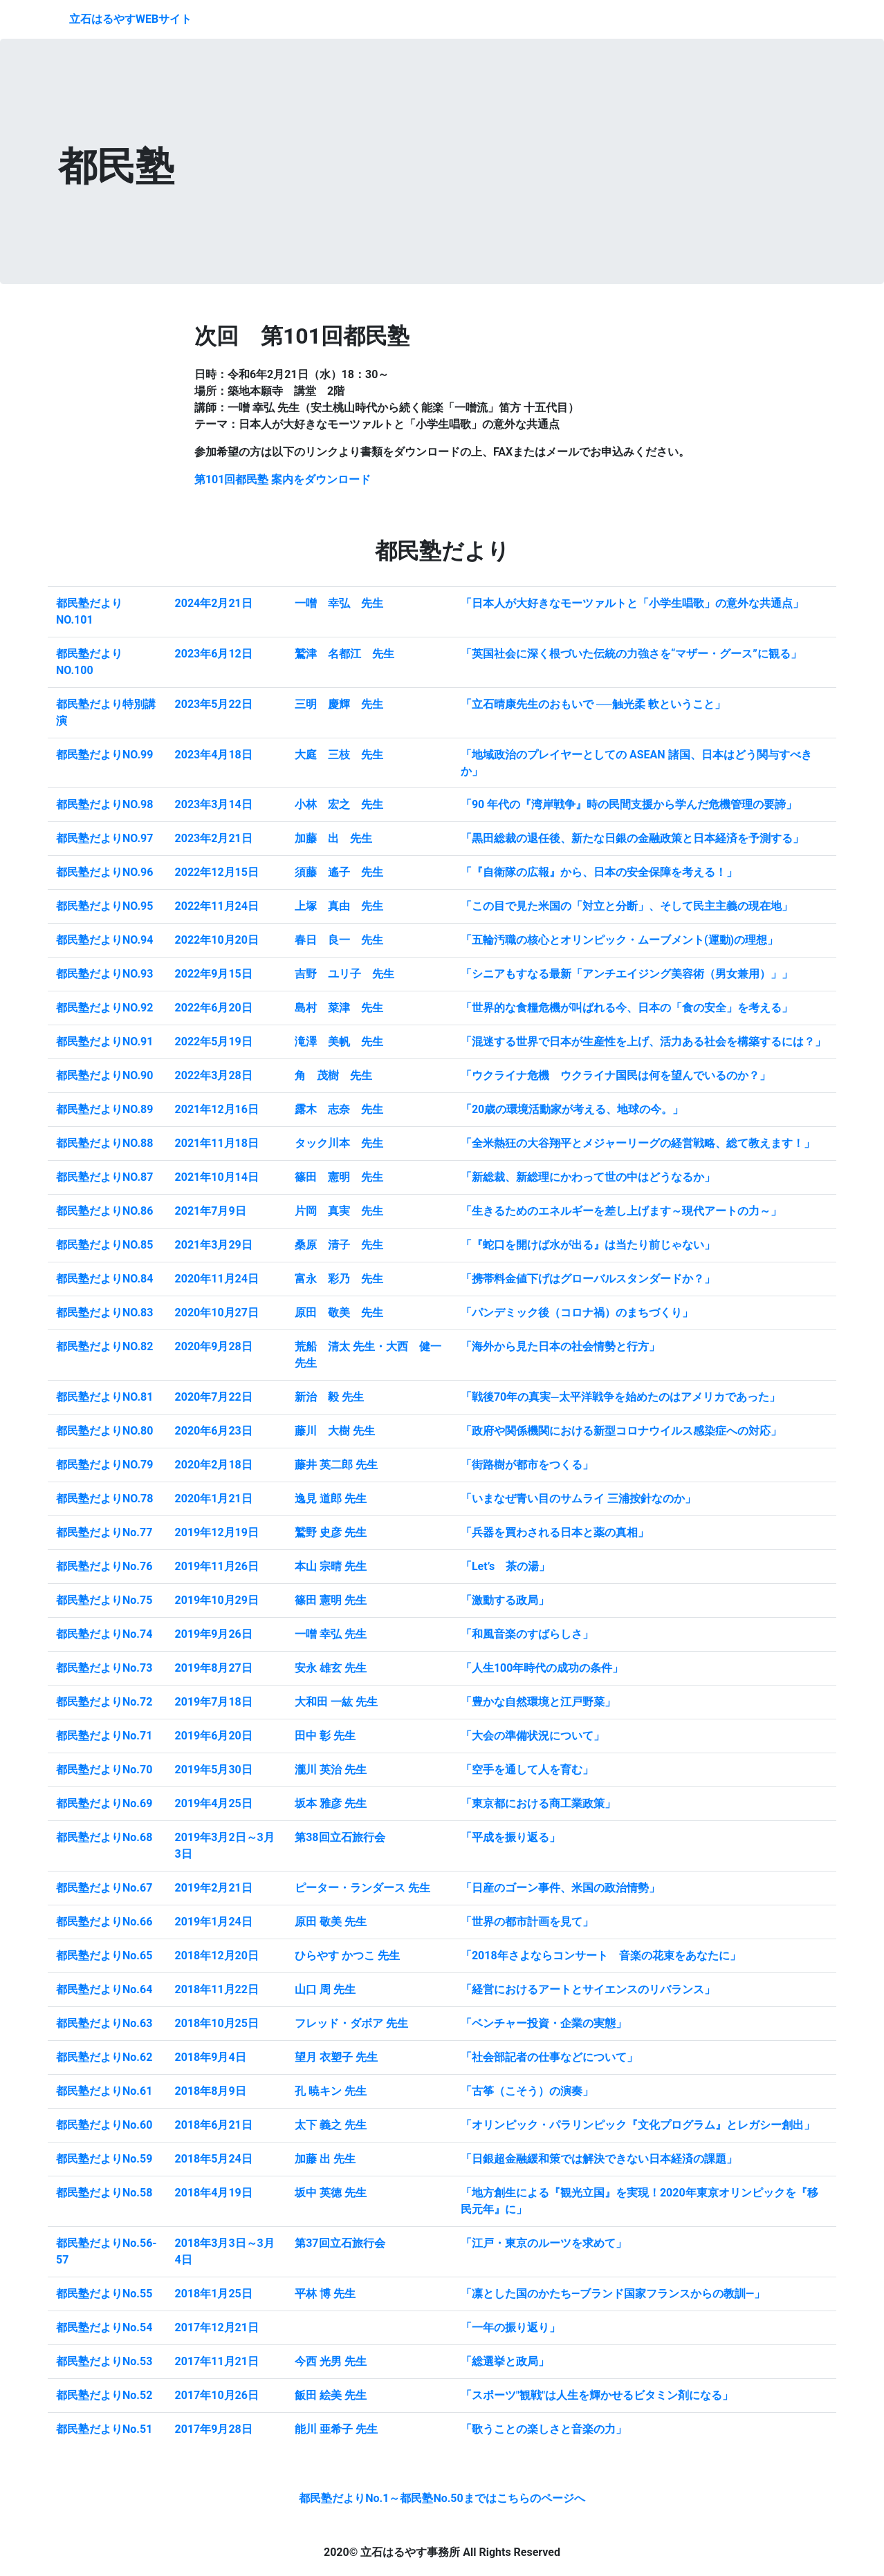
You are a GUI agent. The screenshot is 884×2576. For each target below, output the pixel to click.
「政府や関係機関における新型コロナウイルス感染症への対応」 (621, 1430)
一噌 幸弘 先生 (339, 603)
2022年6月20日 (213, 1007)
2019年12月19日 (217, 1532)
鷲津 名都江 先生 (344, 653)
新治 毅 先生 (329, 1396)
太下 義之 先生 (331, 2124)
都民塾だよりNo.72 (104, 1701)
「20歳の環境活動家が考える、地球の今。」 (572, 1109)
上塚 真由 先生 (339, 906)
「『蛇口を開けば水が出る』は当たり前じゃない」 (588, 1244)
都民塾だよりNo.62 (104, 2057)
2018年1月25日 (213, 2293)
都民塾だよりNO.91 (104, 1041)
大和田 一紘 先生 (336, 1701)
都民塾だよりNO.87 (104, 1177)
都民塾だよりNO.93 (104, 973)
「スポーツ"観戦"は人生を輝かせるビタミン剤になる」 (597, 2395)
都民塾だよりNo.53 (104, 2361)
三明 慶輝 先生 (339, 704)
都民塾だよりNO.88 (104, 1143)
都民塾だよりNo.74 (104, 1634)
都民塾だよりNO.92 (104, 1007)
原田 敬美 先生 (339, 1312)
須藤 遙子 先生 (339, 872)
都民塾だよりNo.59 (104, 2158)
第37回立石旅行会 (340, 2243)
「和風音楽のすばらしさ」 (527, 1634)
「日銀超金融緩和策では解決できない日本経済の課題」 (599, 2158)
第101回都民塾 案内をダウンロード (282, 479)
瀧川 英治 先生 (331, 1769)
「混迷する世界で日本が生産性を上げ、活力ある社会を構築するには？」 (643, 1041)
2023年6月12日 (213, 653)
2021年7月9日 (210, 1210)
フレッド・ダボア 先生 (351, 2023)
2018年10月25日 (217, 2023)
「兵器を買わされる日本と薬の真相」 (555, 1532)
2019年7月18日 (213, 1701)
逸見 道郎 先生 (331, 1498)
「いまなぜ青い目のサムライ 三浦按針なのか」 (578, 1498)
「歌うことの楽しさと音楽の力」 (544, 2429)
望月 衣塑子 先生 (336, 2057)
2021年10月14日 (217, 1177)
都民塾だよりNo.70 (104, 1769)
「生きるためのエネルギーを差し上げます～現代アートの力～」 (621, 1210)
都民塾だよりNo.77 (104, 1532)
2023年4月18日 (213, 754)
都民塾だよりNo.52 (104, 2395)
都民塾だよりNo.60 (104, 2124)
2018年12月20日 (217, 1955)
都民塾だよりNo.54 (104, 2327)
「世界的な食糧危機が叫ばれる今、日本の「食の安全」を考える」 (627, 1007)
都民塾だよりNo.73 (104, 1667)
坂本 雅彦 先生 (331, 1803)
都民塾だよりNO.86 (104, 1210)
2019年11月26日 (217, 1566)
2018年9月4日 (210, 2057)
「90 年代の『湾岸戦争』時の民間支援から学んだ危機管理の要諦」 (629, 804)
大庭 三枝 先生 (339, 754)
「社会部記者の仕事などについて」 (549, 2057)
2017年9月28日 (213, 2429)
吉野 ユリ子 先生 (344, 973)
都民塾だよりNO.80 (104, 1430)
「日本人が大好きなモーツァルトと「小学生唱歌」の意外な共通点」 (632, 603)
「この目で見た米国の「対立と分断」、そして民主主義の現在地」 (627, 906)
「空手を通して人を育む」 (527, 1769)
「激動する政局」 (505, 1600)
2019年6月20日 (213, 1735)
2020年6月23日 (213, 1430)
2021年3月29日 (213, 1244)
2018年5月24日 (213, 2158)
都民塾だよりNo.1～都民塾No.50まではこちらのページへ (441, 2498)
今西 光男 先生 (331, 2361)
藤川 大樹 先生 (335, 1430)
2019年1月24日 (213, 1921)
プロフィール (555, 19)
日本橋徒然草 (732, 19)
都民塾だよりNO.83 (104, 1312)
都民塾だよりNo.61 (104, 2091)
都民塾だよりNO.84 (104, 1278)
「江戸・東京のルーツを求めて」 (544, 2243)
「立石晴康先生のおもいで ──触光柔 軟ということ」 (593, 704)
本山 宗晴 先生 (331, 1566)
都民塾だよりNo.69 (104, 1803)
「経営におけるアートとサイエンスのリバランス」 (588, 1989)
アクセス (798, 19)
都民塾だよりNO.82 (104, 1346)
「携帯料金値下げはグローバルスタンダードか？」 (588, 1278)
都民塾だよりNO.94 (104, 939)
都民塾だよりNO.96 (104, 872)
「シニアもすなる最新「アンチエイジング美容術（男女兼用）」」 (627, 973)
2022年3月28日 (213, 1075)
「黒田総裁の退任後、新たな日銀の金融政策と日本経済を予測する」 (632, 838)
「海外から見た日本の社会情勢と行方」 (560, 1346)
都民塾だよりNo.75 (104, 1600)
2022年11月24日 (217, 906)
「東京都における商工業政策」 (538, 1803)
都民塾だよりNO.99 (104, 754)
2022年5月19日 (213, 1041)
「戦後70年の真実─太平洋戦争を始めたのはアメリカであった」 (620, 1396)
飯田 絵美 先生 (331, 2395)
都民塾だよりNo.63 (104, 2023)
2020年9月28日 (213, 1346)
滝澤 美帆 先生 (339, 1041)
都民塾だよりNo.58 (104, 2192)
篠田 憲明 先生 (339, 1177)
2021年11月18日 (217, 1143)
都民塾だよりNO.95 (104, 906)
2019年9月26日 (213, 1634)
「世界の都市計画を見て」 (527, 1921)
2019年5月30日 (213, 1769)
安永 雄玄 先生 (331, 1667)
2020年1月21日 (213, 1498)
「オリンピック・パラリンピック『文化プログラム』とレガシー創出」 (638, 2124)
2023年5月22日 (213, 704)
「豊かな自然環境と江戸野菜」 (538, 1701)
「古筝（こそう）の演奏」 (527, 2091)
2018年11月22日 (217, 1989)
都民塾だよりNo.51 (104, 2429)
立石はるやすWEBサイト (130, 19)
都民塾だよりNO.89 (104, 1109)
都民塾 (671, 19)
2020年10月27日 (217, 1312)
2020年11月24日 (217, 1278)
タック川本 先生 (339, 1143)
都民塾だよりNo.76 (104, 1566)
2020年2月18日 (213, 1464)
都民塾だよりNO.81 (104, 1396)
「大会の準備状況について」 (533, 1735)
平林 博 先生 (325, 2293)
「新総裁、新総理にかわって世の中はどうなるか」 (588, 1177)
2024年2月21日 (213, 603)
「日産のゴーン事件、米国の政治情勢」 (560, 1887)
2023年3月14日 (213, 804)
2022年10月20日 (217, 939)
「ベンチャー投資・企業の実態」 (544, 2023)
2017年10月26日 (217, 2395)
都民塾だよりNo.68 (104, 1837)
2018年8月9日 (210, 2091)
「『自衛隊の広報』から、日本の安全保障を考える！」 (599, 872)
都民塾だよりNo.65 (104, 1955)
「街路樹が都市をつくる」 (527, 1464)
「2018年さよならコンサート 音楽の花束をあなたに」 (601, 1955)
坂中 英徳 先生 (331, 2192)
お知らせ (621, 19)
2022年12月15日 (217, 872)
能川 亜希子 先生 (336, 2429)
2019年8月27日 (213, 1667)
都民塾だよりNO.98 (104, 804)
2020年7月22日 (213, 1396)
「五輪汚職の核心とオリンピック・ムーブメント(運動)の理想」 (619, 939)
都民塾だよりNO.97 (104, 838)
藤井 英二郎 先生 (336, 1464)
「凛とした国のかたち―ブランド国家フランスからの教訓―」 (613, 2293)
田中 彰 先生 (325, 1735)
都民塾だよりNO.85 (104, 1244)
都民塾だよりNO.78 (104, 1498)
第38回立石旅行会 (340, 1837)
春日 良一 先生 (339, 939)
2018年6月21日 (213, 2124)
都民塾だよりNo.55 (104, 2293)
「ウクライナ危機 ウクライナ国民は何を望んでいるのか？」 (616, 1075)
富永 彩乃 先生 (339, 1278)
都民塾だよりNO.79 (104, 1464)
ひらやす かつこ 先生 (347, 1955)
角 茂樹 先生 (333, 1075)
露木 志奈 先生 (339, 1109)
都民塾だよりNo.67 (104, 1887)
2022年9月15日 (213, 973)
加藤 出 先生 (333, 838)
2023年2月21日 (213, 838)
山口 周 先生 (325, 1989)
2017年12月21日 (217, 2327)
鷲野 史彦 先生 (331, 1532)
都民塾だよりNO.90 (104, 1075)
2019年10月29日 (217, 1600)
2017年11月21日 (217, 2361)
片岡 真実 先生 (339, 1210)
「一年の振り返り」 (510, 2327)
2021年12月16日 (217, 1109)
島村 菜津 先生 (339, 1007)
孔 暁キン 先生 (331, 2091)
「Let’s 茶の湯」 (505, 1566)
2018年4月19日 (213, 2192)
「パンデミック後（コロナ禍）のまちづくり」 (577, 1312)
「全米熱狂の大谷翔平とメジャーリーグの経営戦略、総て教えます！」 (638, 1143)
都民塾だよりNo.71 (104, 1735)
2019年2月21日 (213, 1887)
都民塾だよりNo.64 (104, 1989)
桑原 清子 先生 (339, 1244)
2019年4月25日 (213, 1803)
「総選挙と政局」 (505, 2361)
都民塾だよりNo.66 (104, 1921)
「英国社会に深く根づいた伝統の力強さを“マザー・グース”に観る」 (631, 653)
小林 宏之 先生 (339, 804)
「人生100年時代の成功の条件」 (542, 1667)
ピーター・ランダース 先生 (362, 1887)
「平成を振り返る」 (510, 1837)
